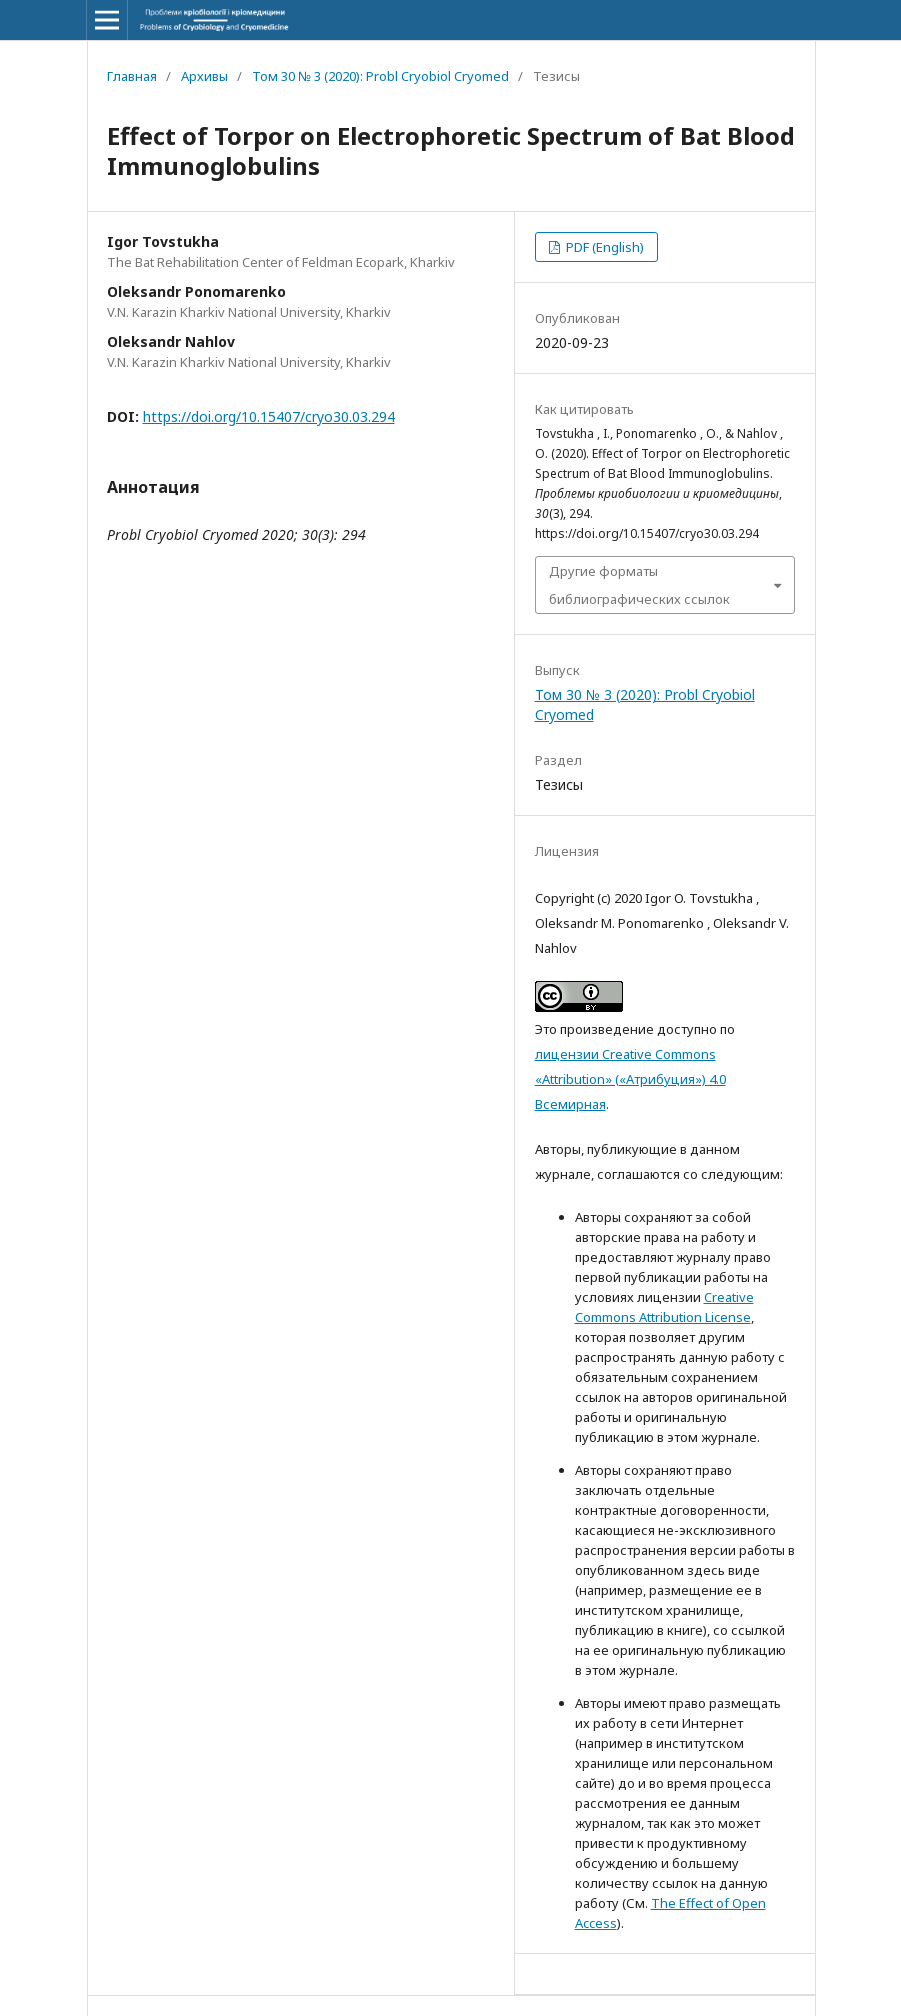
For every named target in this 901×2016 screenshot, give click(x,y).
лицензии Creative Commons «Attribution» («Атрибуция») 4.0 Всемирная (630, 1079)
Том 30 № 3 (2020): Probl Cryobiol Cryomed (380, 76)
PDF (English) (603, 247)
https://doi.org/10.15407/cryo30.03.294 (269, 416)
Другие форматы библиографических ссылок (639, 585)
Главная (132, 76)
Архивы (204, 76)
